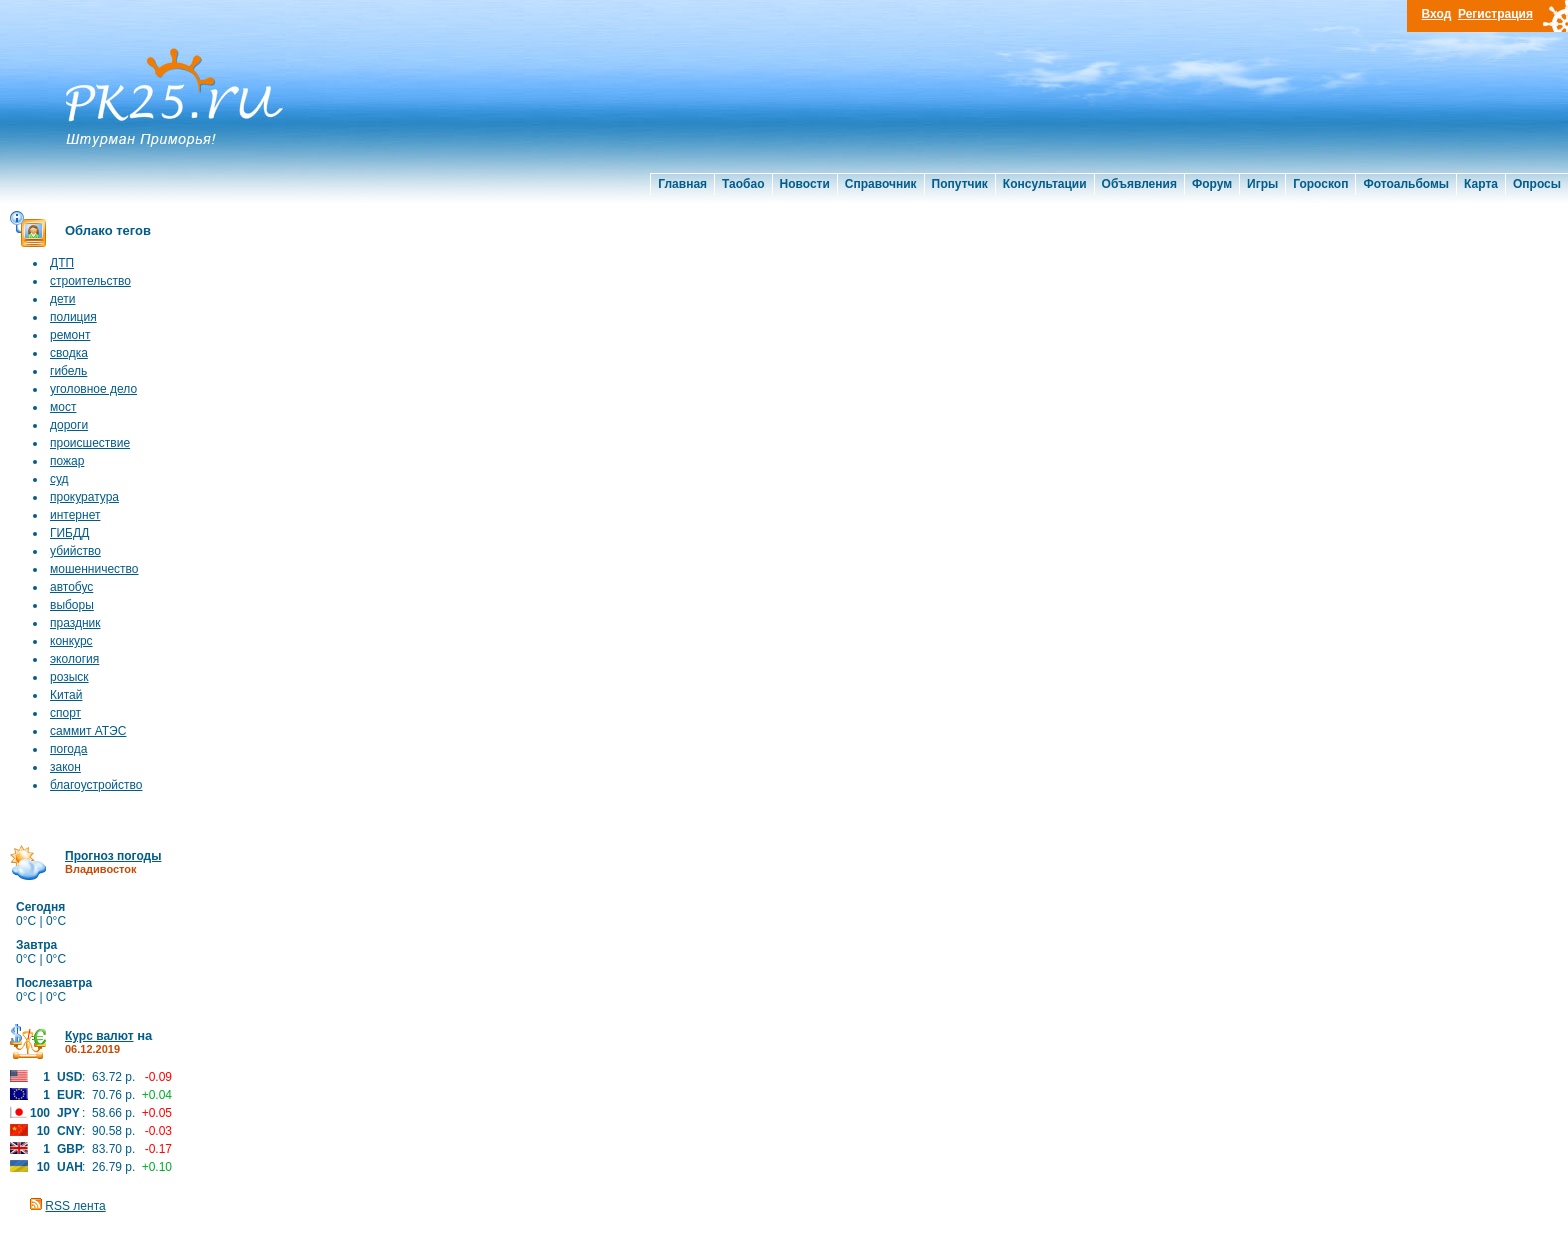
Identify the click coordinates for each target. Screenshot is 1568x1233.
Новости (805, 184)
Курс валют (99, 1036)
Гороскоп (1320, 184)
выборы (72, 605)
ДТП (62, 263)
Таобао (743, 184)
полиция (73, 317)
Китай (66, 695)
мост (63, 407)
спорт (65, 713)
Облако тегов (108, 230)
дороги (69, 425)
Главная (682, 184)
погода (68, 749)
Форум (1212, 184)
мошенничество (94, 569)
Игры (1262, 184)
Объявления (1139, 184)
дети (62, 299)
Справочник (881, 184)
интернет (75, 515)
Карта (1481, 184)
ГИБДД (69, 533)
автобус (71, 587)
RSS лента (75, 1206)
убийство (75, 551)
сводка (69, 353)
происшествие (90, 443)
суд (59, 479)
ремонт (70, 335)
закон (65, 767)
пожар (67, 461)
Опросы (1537, 184)
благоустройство (96, 785)
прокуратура (84, 497)
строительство (90, 281)
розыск (69, 677)
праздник (75, 623)
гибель (68, 371)
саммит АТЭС (88, 731)
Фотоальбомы (1406, 184)
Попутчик (960, 184)
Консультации (1045, 184)
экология (74, 659)
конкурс (71, 641)
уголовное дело (93, 389)
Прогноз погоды (113, 856)
